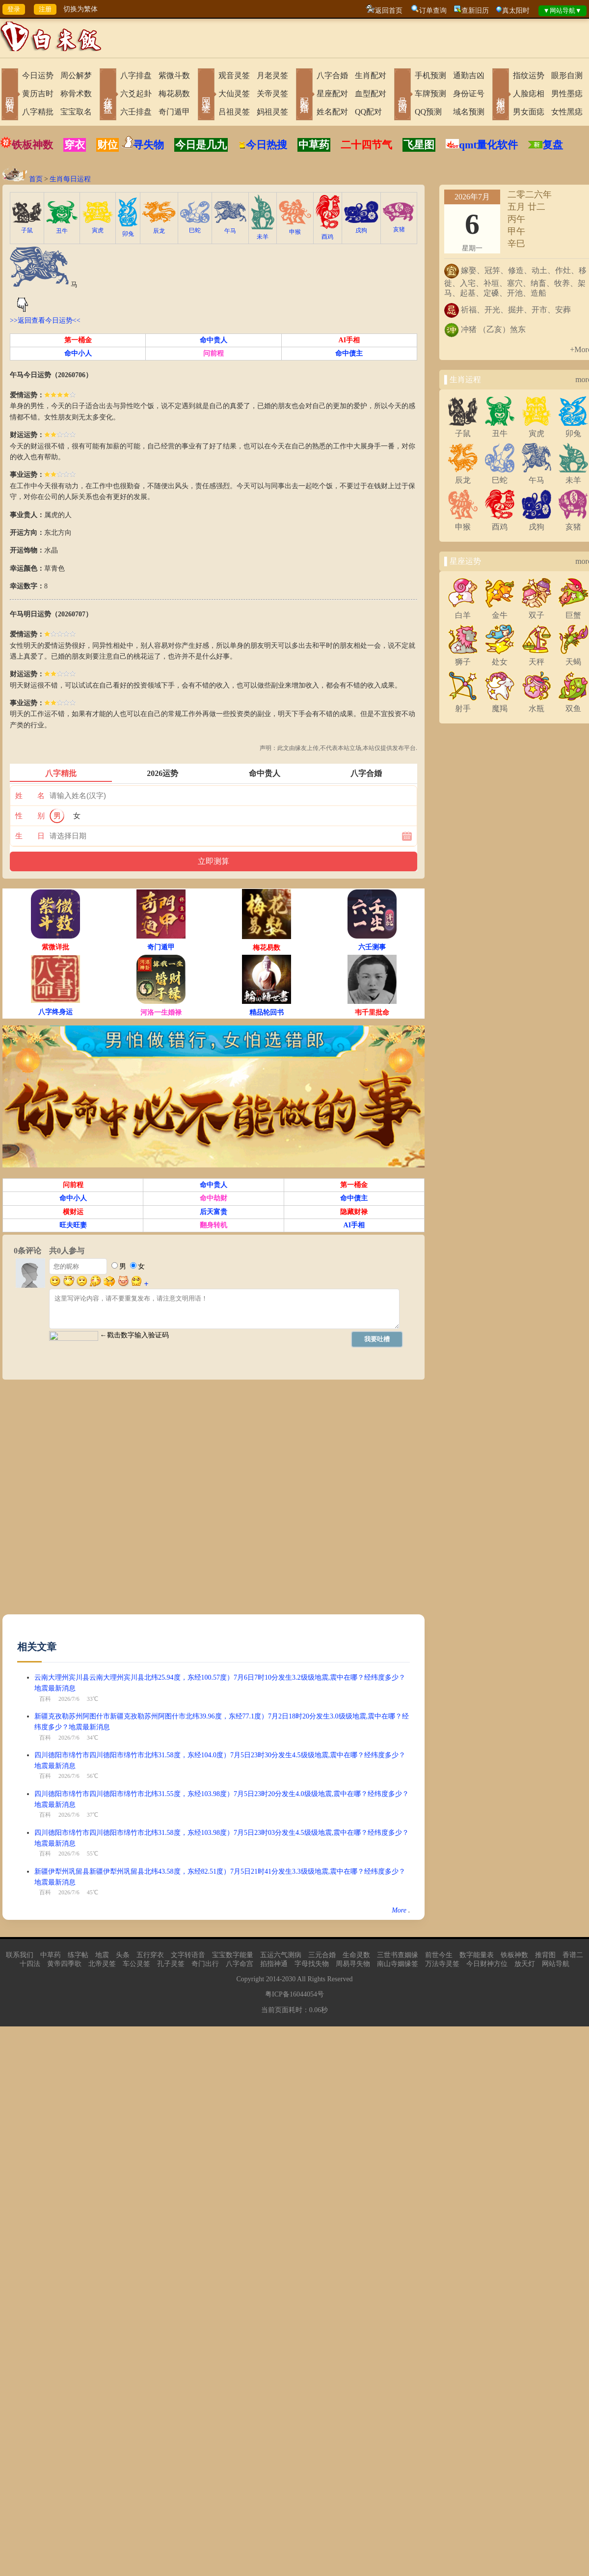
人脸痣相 (528, 93)
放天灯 (524, 1963)
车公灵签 (136, 1963)
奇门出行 (205, 1963)
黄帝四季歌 (64, 1963)
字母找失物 (311, 1963)
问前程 (213, 353)
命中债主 (349, 353)
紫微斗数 (174, 75)
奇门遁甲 (174, 112)
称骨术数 (76, 93)
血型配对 (370, 93)
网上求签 (206, 95)
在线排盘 (108, 95)
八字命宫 (239, 1963)
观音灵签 (234, 75)
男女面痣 (528, 112)
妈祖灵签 (272, 112)
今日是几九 (201, 145)
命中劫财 (213, 1198)
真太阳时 (516, 10)
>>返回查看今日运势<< (45, 320)
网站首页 (10, 95)
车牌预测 (430, 93)
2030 (288, 1979)
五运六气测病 (280, 1955)
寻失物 (148, 145)
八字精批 (38, 112)
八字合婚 (332, 75)
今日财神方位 (487, 1963)
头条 (123, 1955)
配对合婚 (304, 95)
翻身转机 (213, 1225)
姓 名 (30, 796)
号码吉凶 (402, 95)
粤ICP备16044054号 (294, 1994)
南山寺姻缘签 (397, 1963)
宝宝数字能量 (232, 1955)
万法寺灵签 (442, 1963)
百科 (45, 1698)
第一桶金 (78, 340)
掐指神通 (274, 1963)
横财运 (73, 1212)
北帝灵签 (102, 1963)
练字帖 (78, 1955)
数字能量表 (476, 1955)
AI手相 (349, 340)
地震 (102, 1955)
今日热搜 (262, 145)
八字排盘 (136, 75)
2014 (273, 1979)
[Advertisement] (112, 1501)
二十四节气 (366, 145)
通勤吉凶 (468, 75)
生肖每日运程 (70, 179)
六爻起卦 (136, 93)
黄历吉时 (38, 93)
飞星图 (418, 145)
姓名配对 (332, 112)
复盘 (552, 145)
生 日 (30, 836)
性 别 (30, 816)
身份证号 (468, 93)
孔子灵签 (171, 1963)
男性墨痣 (567, 93)
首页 (36, 179)
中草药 (313, 145)
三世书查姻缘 (397, 1955)
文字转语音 (188, 1955)
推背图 (545, 1955)
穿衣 (74, 145)
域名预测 (468, 112)
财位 (107, 145)
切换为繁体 (80, 9)
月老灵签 (272, 75)
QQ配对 (368, 112)
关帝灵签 (272, 93)
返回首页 (388, 10)
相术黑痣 (501, 95)
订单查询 (433, 10)
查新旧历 (475, 10)
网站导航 (555, 1963)
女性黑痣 (567, 112)
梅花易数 (174, 93)
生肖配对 (370, 75)
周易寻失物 (353, 1963)
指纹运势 (528, 75)
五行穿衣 (150, 1955)
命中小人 (78, 353)
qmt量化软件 (488, 145)
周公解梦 (76, 75)
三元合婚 (322, 1955)
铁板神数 (32, 145)
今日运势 (38, 75)
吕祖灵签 (234, 112)
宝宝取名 (76, 112)
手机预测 (430, 75)
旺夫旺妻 (73, 1225)
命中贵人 (213, 340)
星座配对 (332, 93)
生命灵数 (356, 1955)
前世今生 (439, 1955)
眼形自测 (567, 75)
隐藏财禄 (354, 1212)
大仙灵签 (234, 93)
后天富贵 (213, 1212)
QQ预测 (428, 112)
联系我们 (19, 1955)
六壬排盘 (136, 112)
